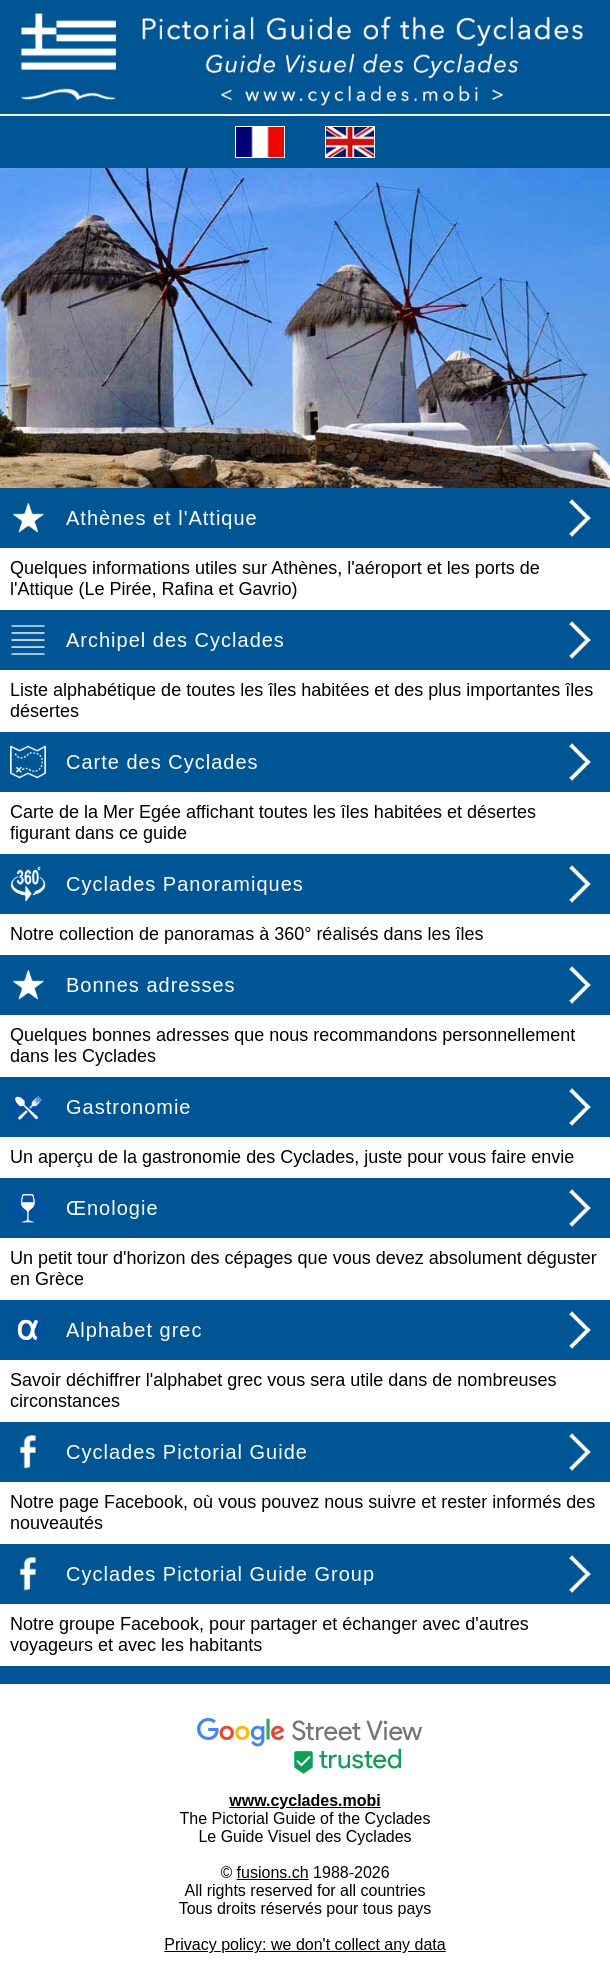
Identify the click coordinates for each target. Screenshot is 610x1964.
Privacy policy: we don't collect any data (304, 1944)
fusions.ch (273, 1872)
